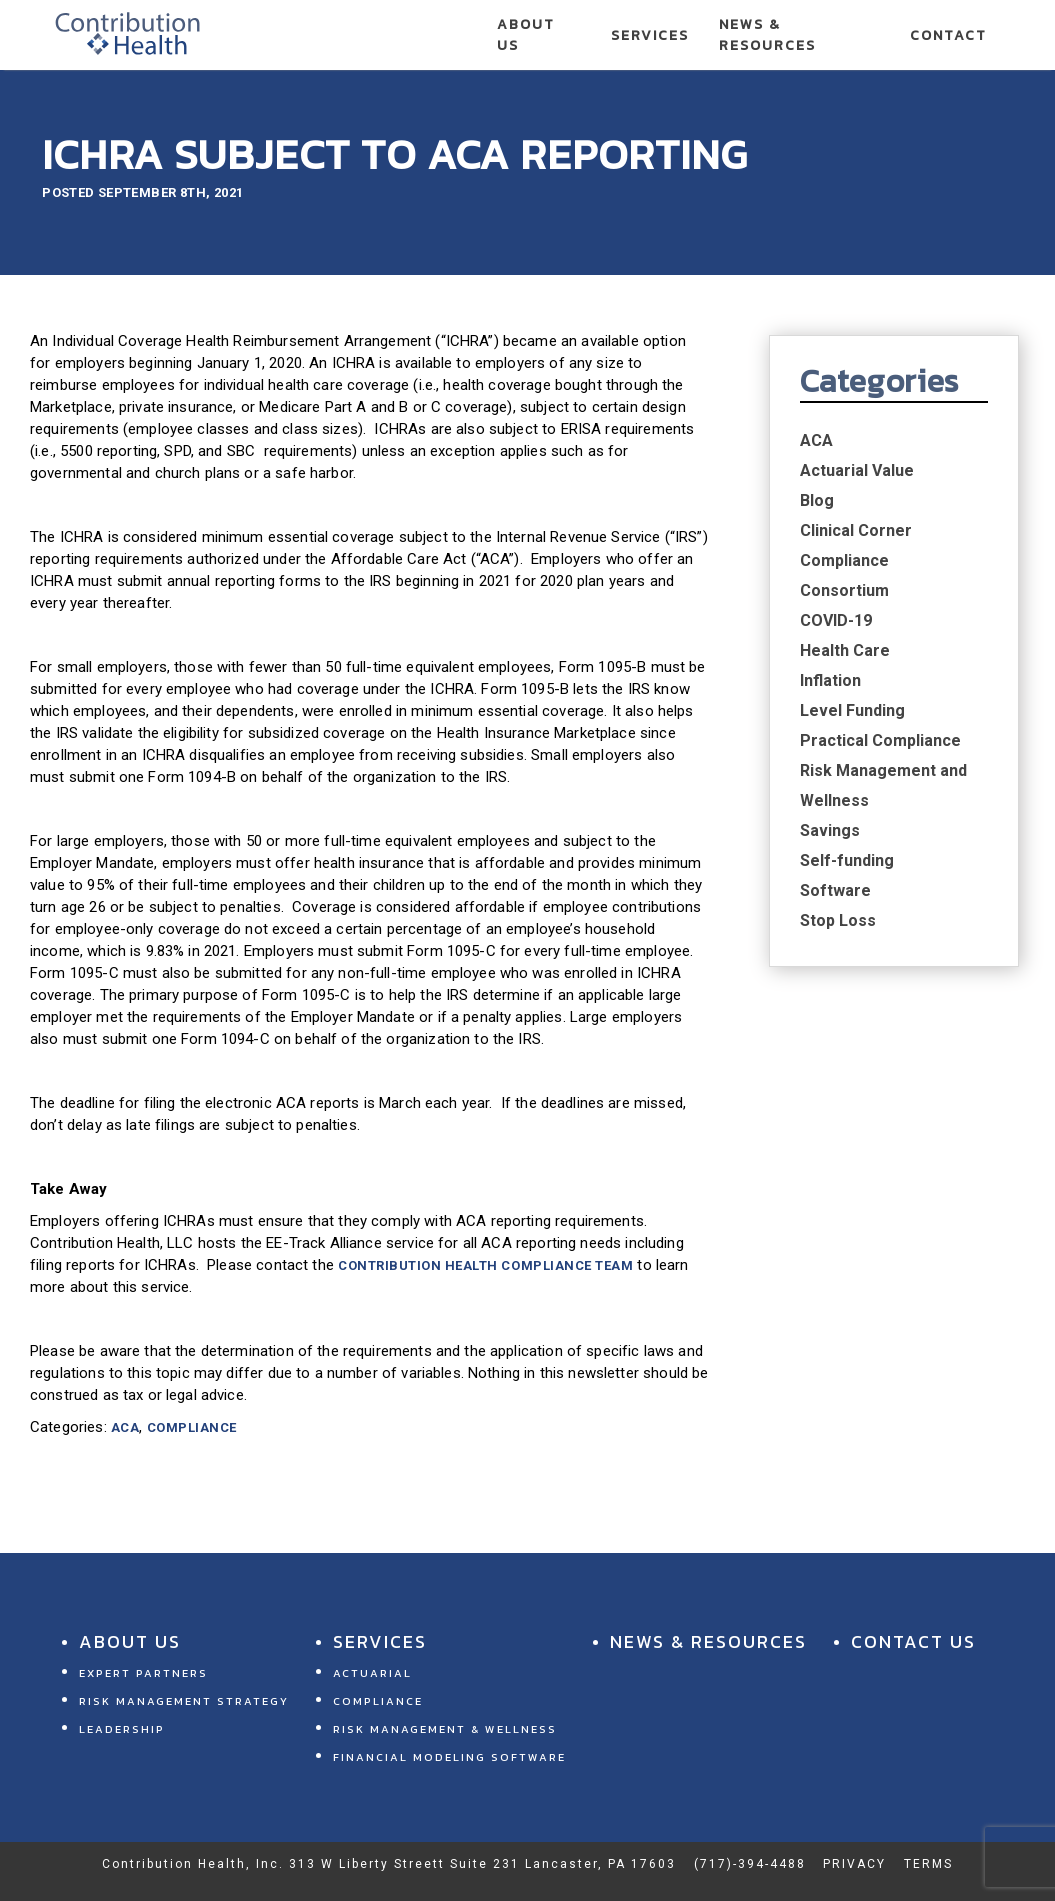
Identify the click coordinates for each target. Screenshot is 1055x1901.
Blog (817, 500)
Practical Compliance (880, 740)
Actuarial (372, 1673)
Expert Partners (143, 1673)
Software (835, 890)
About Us (526, 35)
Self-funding (847, 860)
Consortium (844, 590)
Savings (830, 830)
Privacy (854, 1864)
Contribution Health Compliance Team (485, 1265)
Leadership (122, 1729)
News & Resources (767, 35)
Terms (928, 1864)
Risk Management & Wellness (445, 1729)
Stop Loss (838, 920)
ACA (125, 1427)
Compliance (192, 1427)
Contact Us (913, 1641)
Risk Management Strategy (184, 1701)
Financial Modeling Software (449, 1757)
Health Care (845, 650)
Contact (948, 35)
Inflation (830, 680)
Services (650, 35)
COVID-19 (836, 620)
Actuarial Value (857, 470)
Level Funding (852, 710)
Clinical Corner (856, 530)
